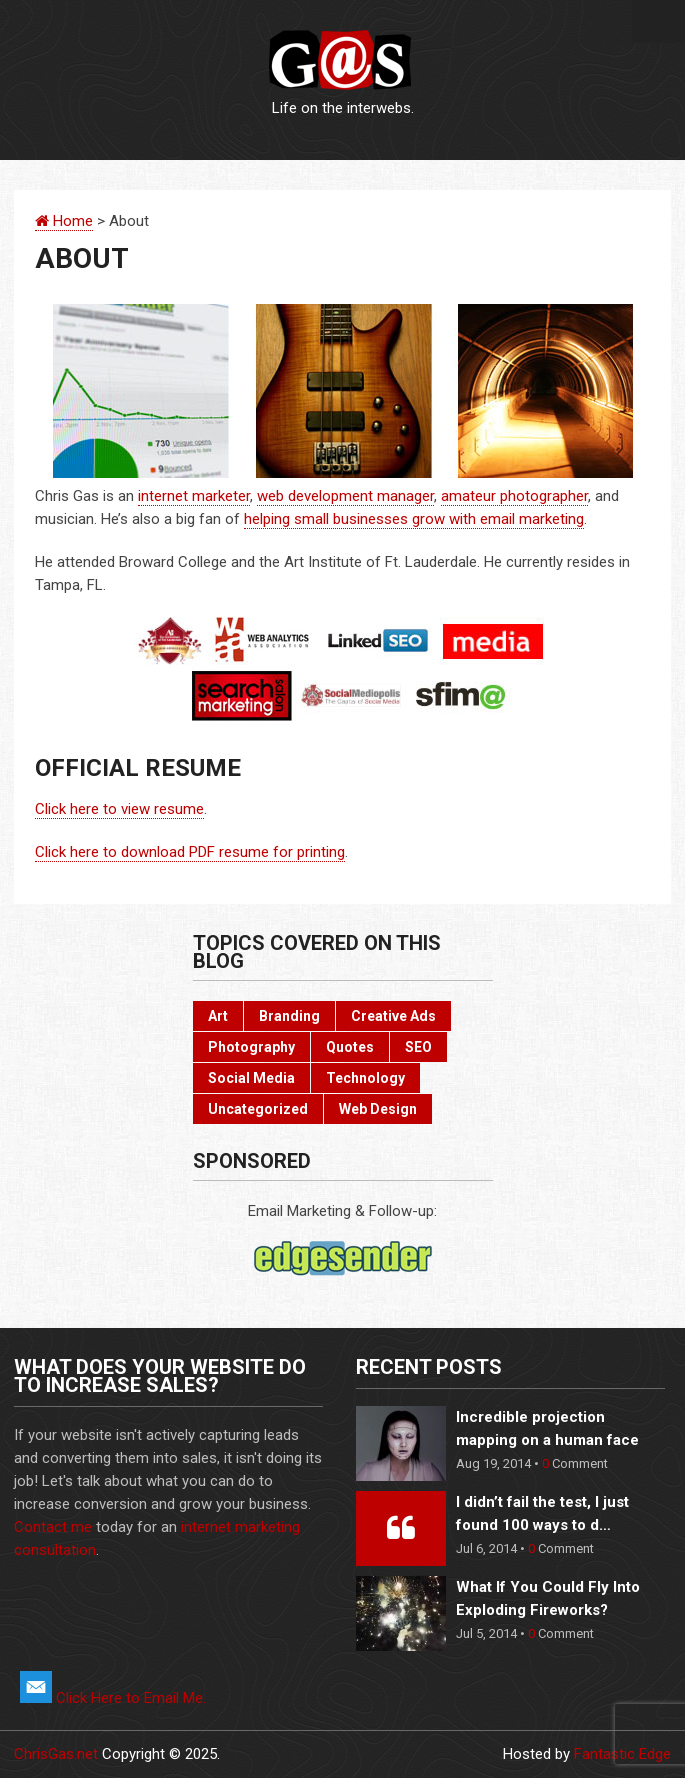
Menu (658, 21)
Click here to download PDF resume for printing (190, 852)
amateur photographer (514, 496)
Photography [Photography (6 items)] (251, 1047)
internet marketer (194, 496)
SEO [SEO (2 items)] (418, 1047)
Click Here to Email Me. (113, 1698)
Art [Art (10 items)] (218, 1016)
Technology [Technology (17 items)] (365, 1078)
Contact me (53, 1527)
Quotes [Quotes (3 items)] (350, 1047)
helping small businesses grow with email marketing (414, 519)
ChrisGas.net (56, 1754)
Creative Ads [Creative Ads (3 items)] (393, 1016)
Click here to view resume (119, 809)
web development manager (345, 496)
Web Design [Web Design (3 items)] (378, 1109)
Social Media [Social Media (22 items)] (251, 1078)
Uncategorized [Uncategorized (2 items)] (258, 1109)
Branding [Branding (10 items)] (289, 1016)
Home (64, 221)
